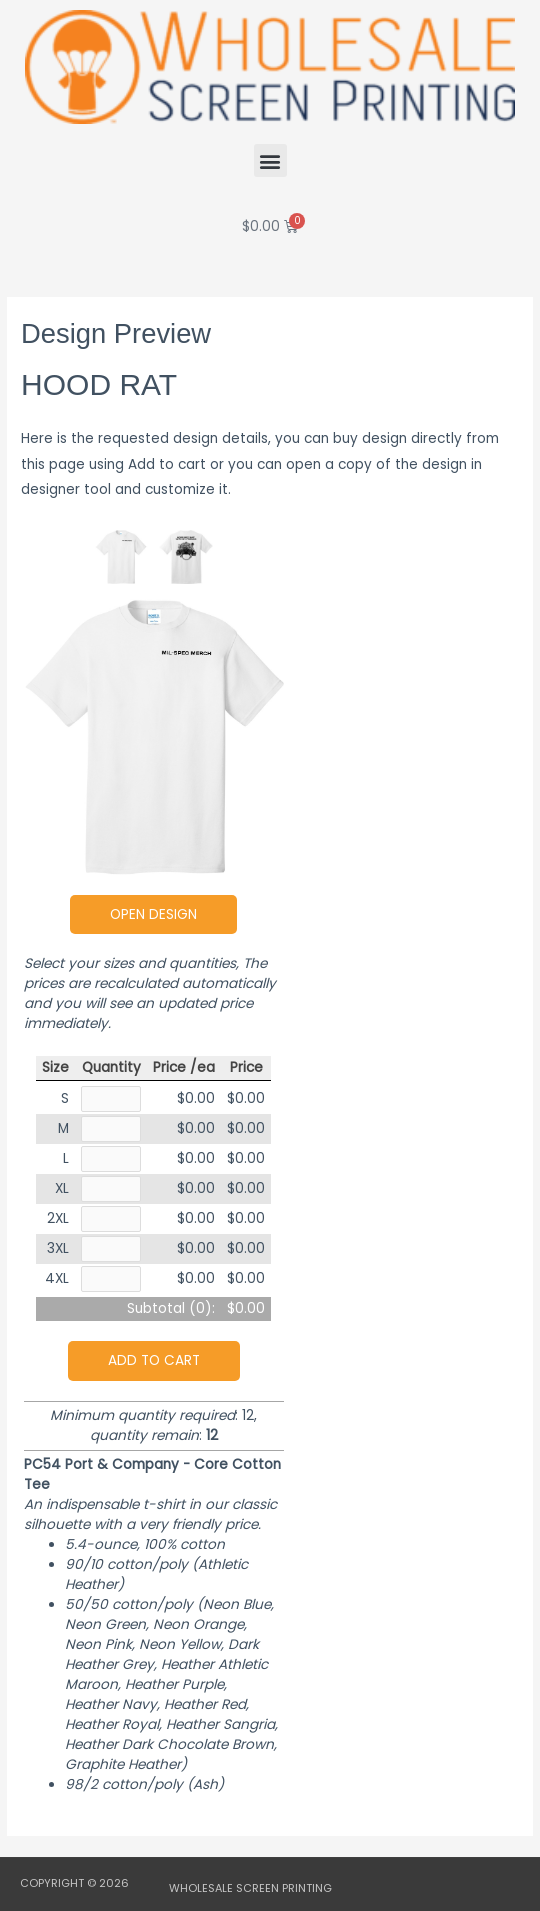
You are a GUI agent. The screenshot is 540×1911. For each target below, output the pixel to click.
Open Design (153, 914)
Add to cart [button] (154, 1360)
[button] (270, 160)
